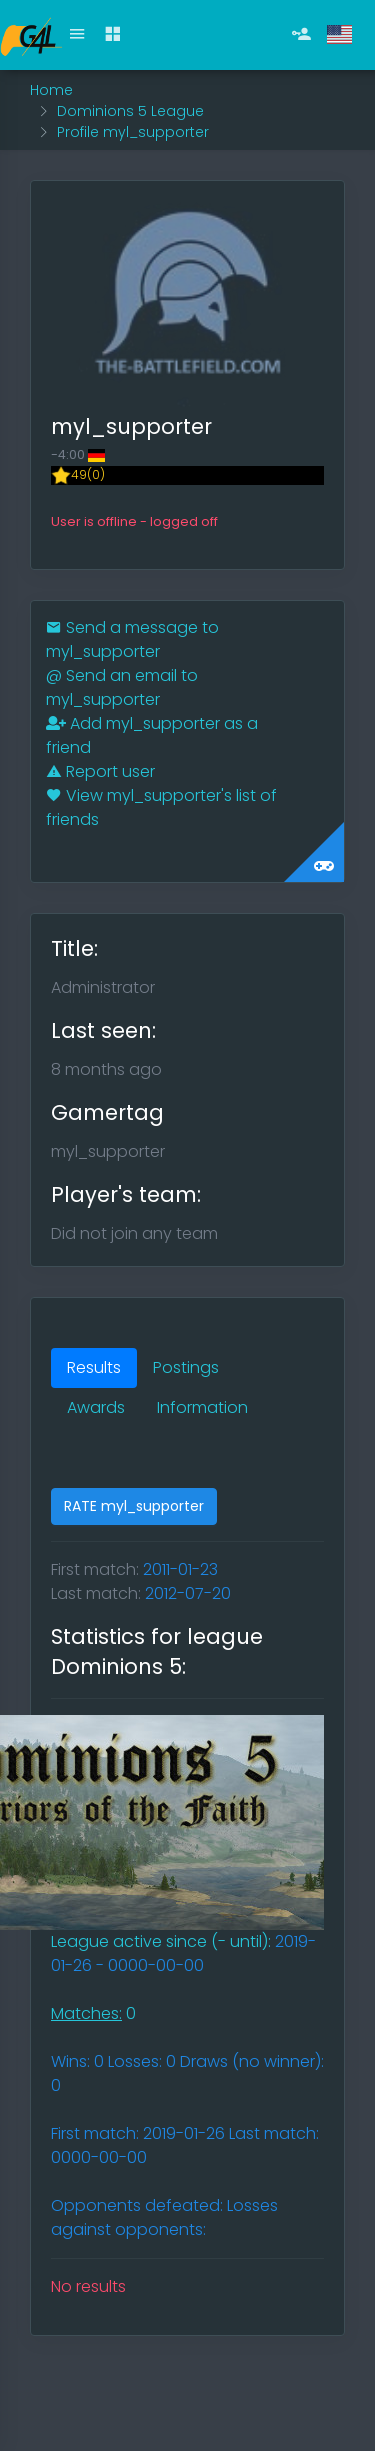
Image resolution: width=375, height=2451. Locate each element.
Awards (96, 1407)
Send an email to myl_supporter (122, 687)
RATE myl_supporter (134, 1506)
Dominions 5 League (130, 111)
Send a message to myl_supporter (132, 639)
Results (94, 1367)
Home (51, 90)
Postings (186, 1367)
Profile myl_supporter (133, 132)
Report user (100, 771)
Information (202, 1407)
